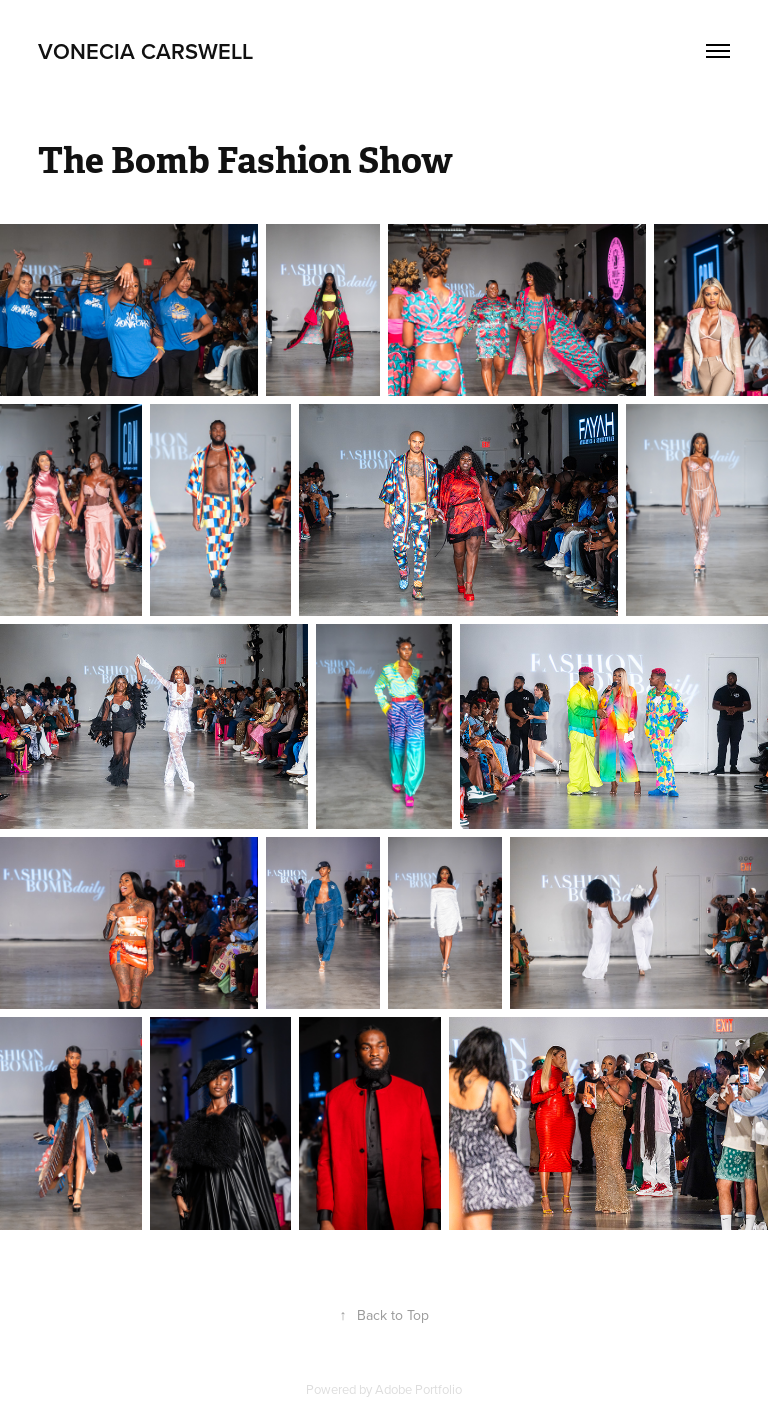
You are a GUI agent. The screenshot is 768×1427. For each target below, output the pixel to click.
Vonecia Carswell (145, 51)
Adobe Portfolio (418, 1389)
